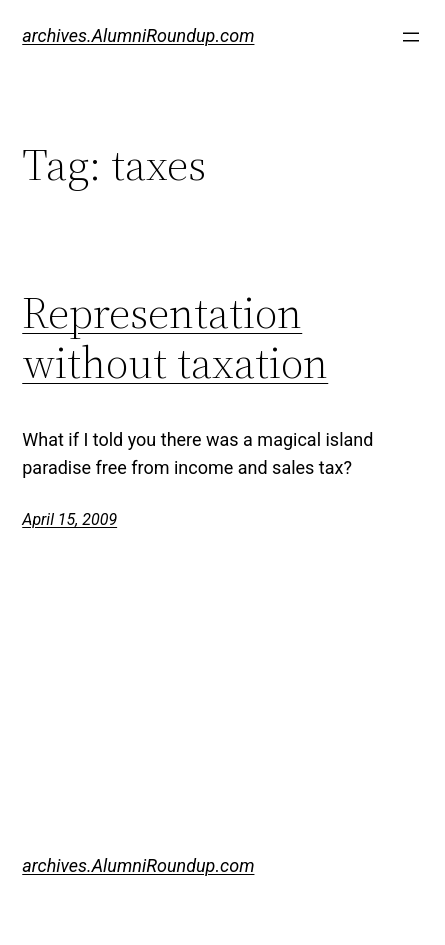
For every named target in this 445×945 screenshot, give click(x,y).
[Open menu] (411, 37)
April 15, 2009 (69, 519)
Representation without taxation (175, 338)
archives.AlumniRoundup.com (138, 35)
